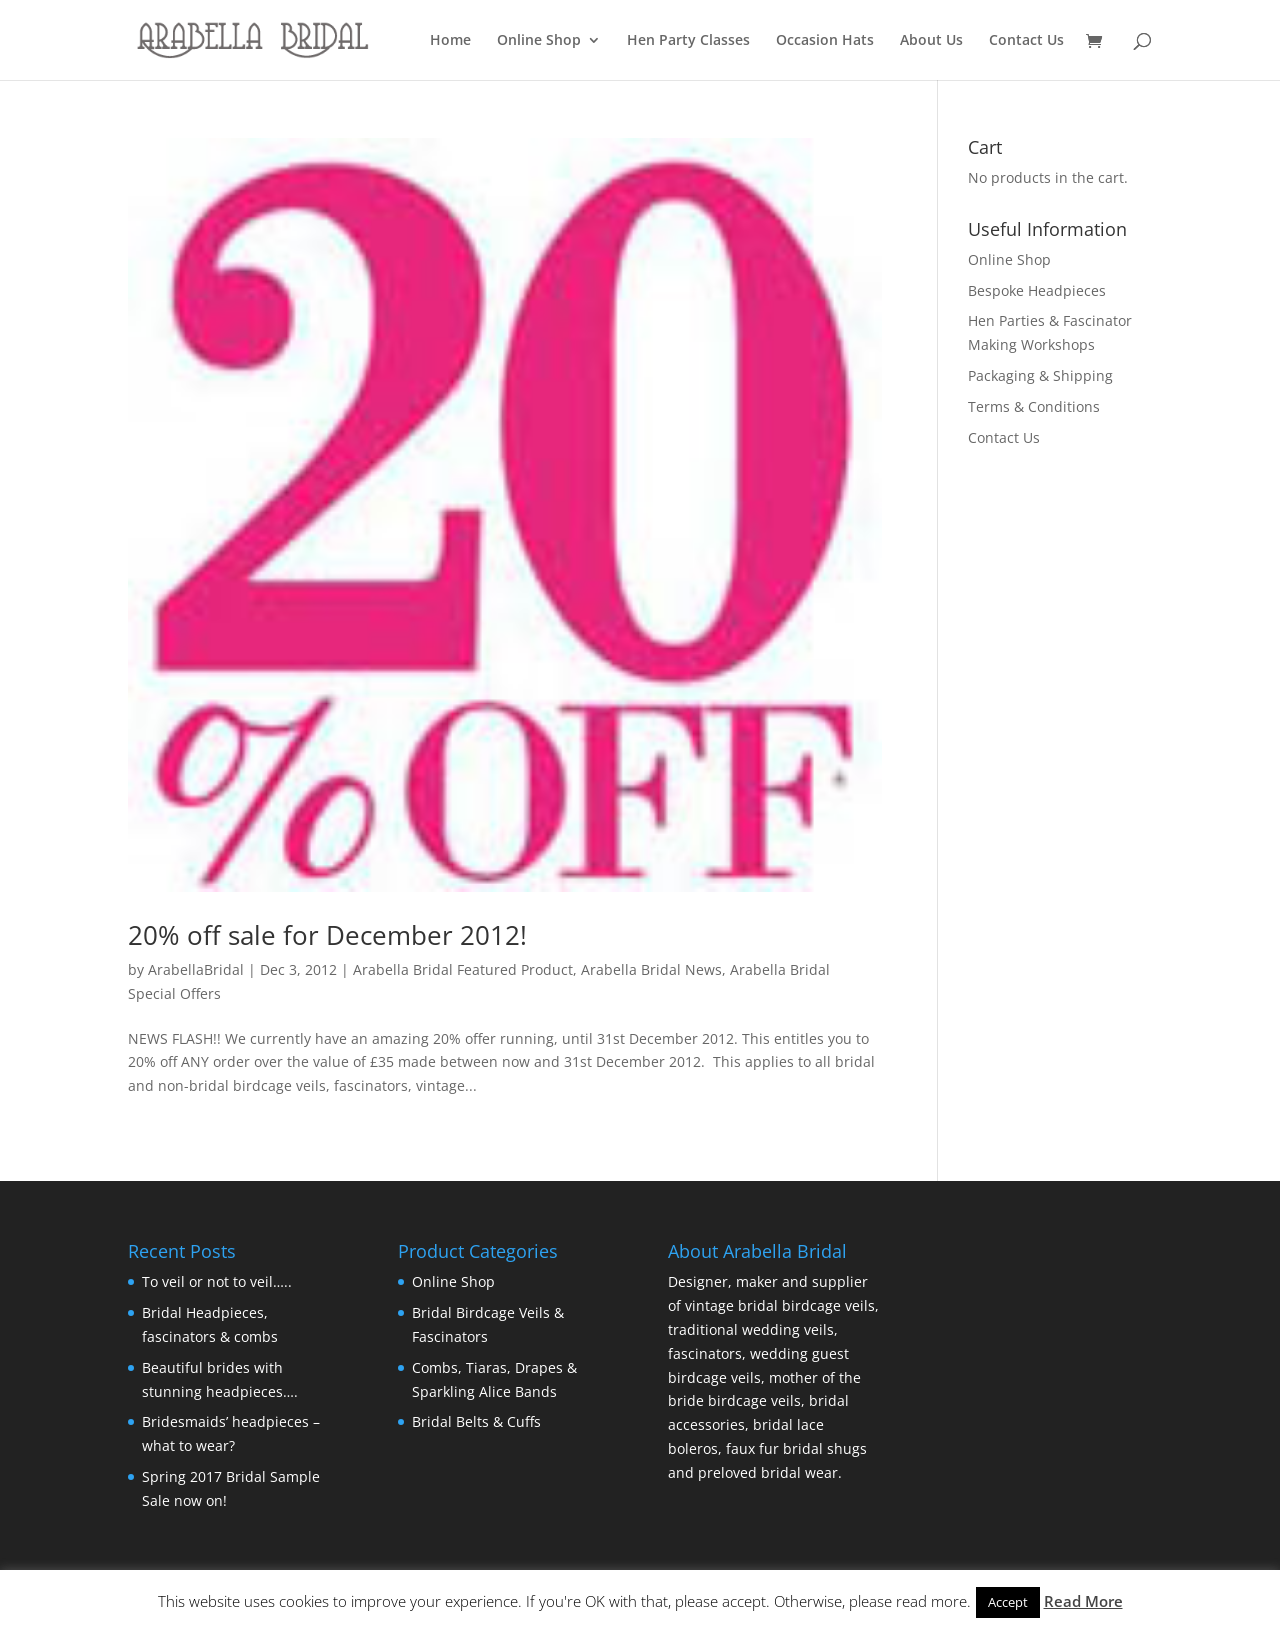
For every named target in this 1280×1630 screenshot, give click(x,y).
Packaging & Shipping (1040, 375)
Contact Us (1026, 41)
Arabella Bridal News (651, 969)
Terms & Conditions (1034, 406)
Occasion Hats (825, 41)
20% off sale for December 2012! (327, 935)
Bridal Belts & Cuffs (476, 1421)
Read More (1083, 1601)
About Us (931, 41)
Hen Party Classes (688, 41)
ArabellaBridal (196, 969)
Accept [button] (1008, 1602)
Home (450, 41)
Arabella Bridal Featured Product (463, 969)
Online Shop (539, 41)
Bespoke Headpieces (1037, 290)
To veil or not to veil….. (217, 1281)
